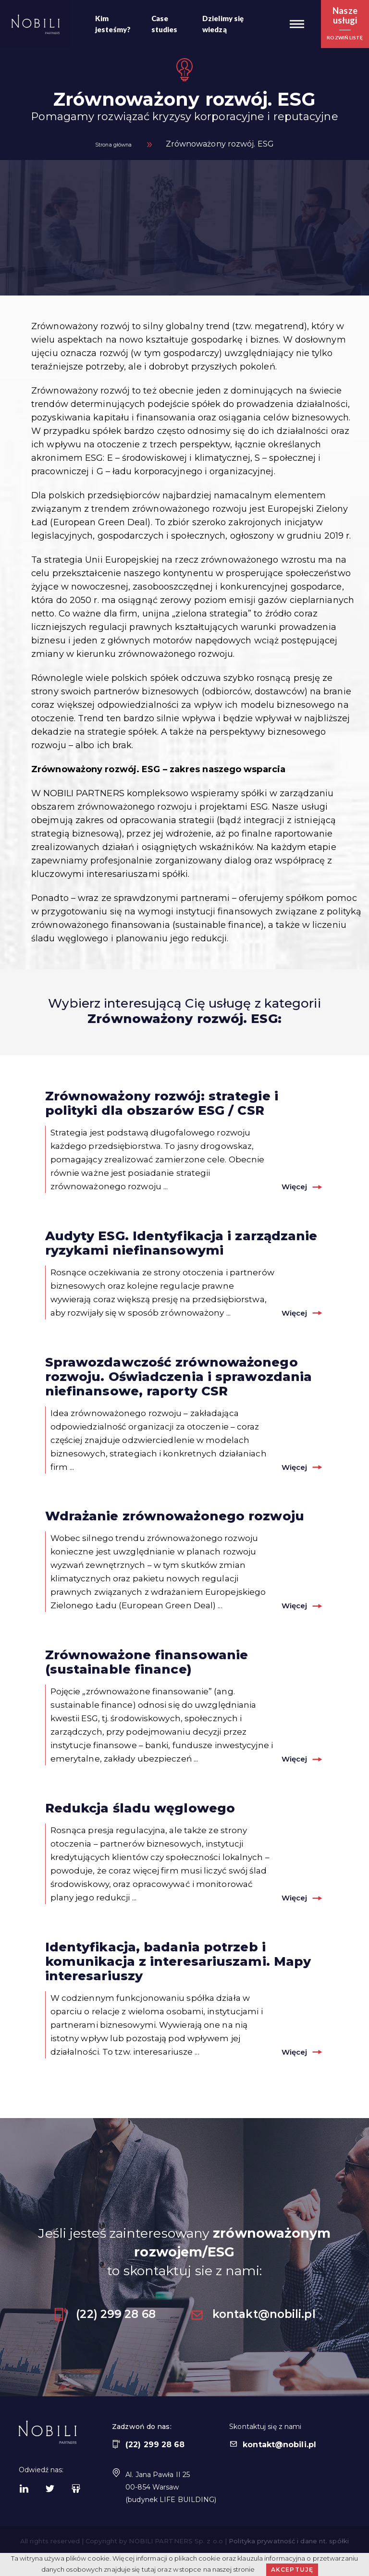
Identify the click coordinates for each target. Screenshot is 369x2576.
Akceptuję (292, 2569)
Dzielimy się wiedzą (223, 24)
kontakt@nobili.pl (253, 2322)
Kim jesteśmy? (113, 24)
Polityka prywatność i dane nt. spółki (289, 2549)
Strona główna (113, 143)
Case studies (164, 24)
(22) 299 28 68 (104, 2322)
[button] (297, 24)
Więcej (285, 1185)
